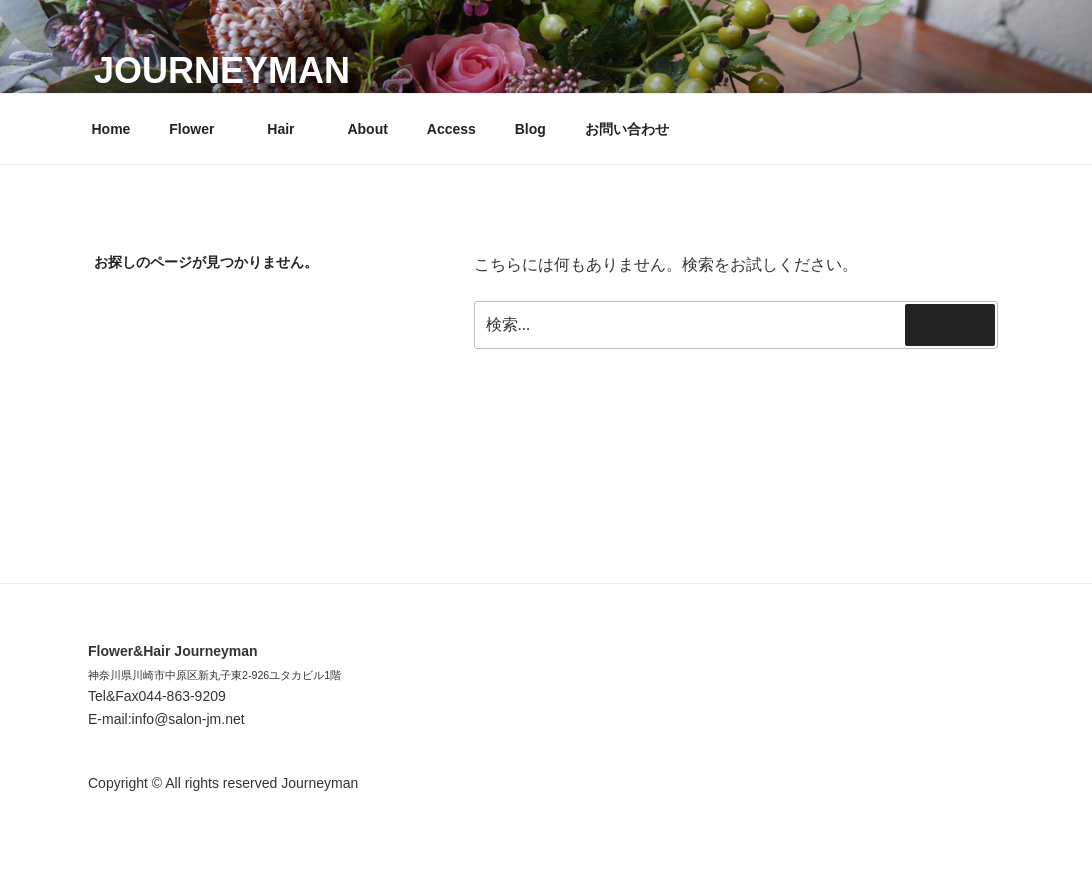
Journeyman (222, 70)
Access (451, 129)
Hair (290, 129)
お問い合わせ (627, 129)
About (367, 129)
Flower (201, 129)
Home (111, 129)
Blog (530, 129)
